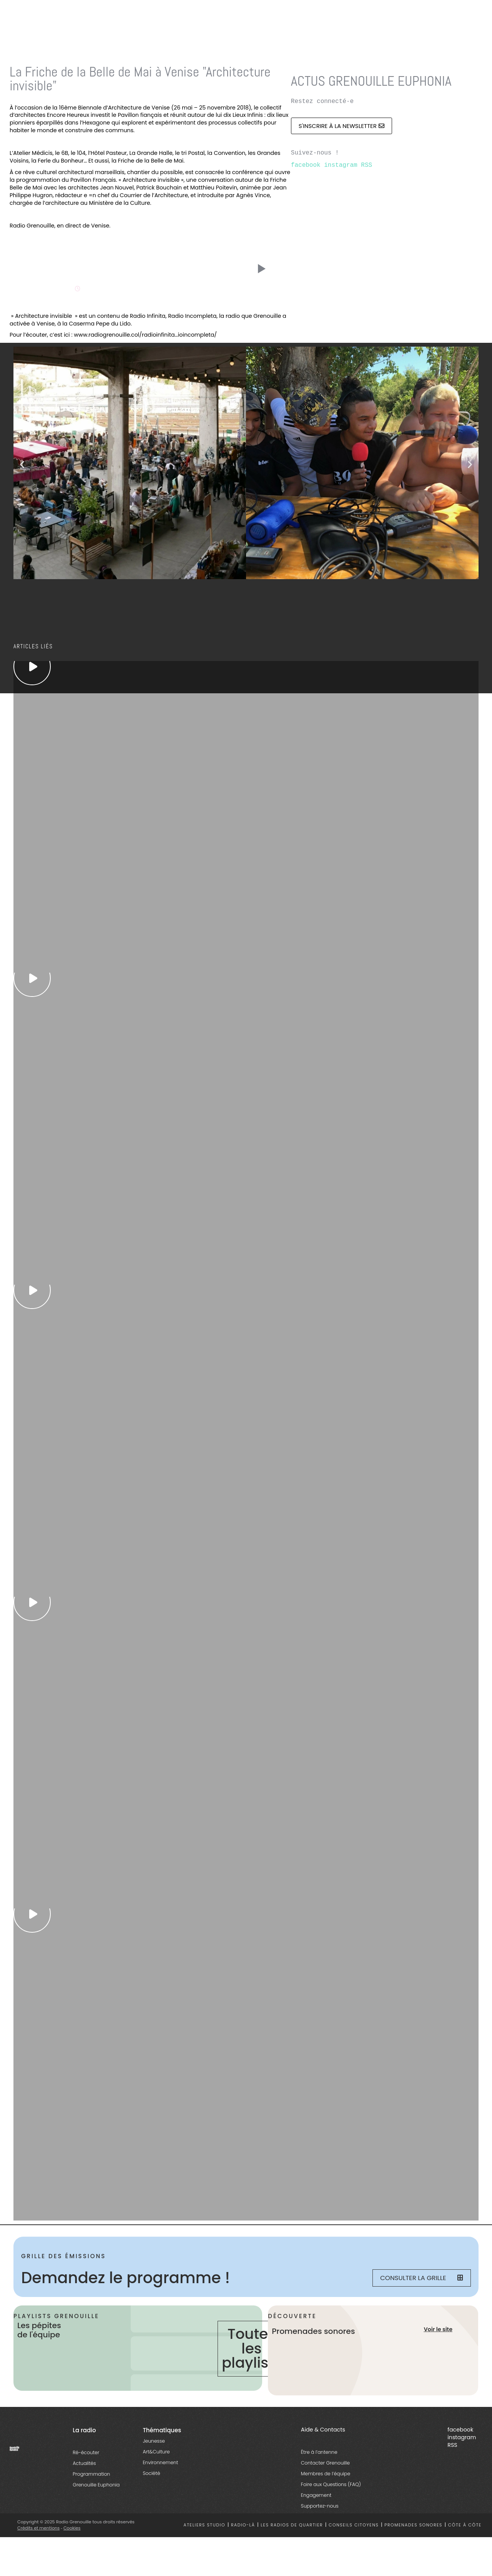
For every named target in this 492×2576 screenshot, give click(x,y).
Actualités (84, 2464)
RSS (366, 165)
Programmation (91, 2475)
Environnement (160, 2464)
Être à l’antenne (319, 2453)
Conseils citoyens (354, 2527)
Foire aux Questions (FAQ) (331, 2486)
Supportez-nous (320, 2507)
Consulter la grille (421, 2277)
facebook (306, 165)
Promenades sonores (413, 2527)
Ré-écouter (86, 2454)
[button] (22, 464)
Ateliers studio (205, 2527)
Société (151, 2474)
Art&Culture (156, 2453)
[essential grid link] (32, 666)
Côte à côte (465, 2527)
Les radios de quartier (292, 2527)
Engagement (316, 2496)
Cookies (72, 2529)
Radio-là (243, 2527)
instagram (340, 165)
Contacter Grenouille (325, 2464)
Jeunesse (154, 2442)
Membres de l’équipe (325, 2475)
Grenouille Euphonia (96, 2486)
